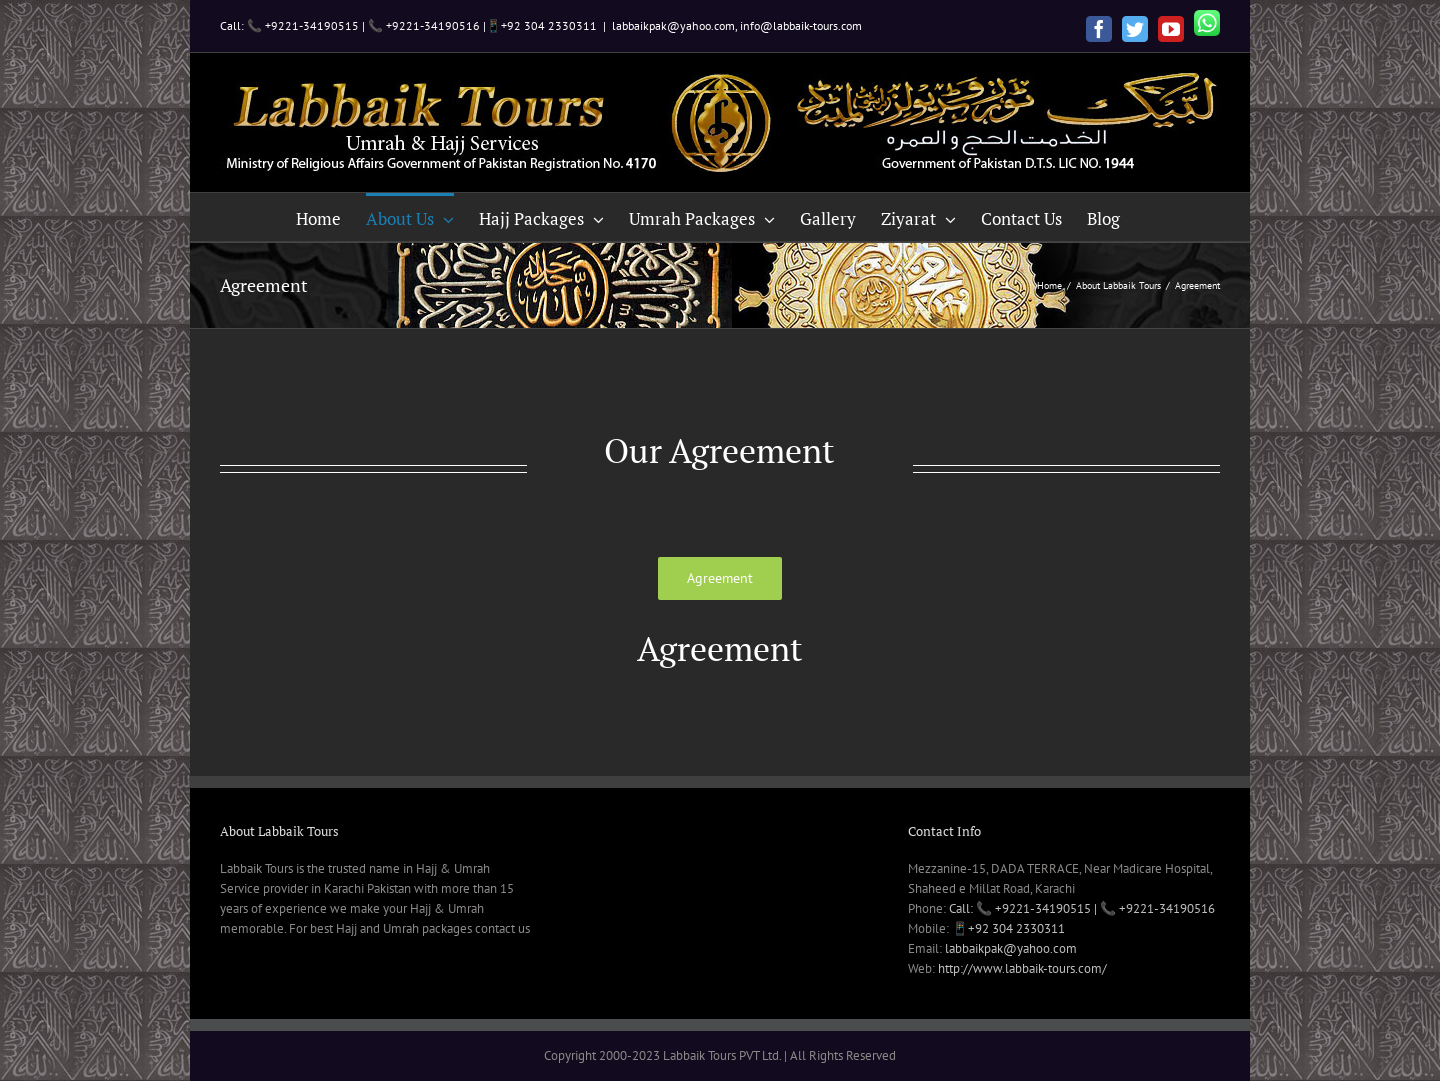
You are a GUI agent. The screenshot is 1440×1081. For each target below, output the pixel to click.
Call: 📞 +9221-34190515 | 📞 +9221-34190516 (1082, 908)
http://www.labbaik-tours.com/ (1022, 968)
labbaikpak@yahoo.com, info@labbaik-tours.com (737, 25)
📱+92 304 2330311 (1008, 928)
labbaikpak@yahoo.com (1011, 948)
